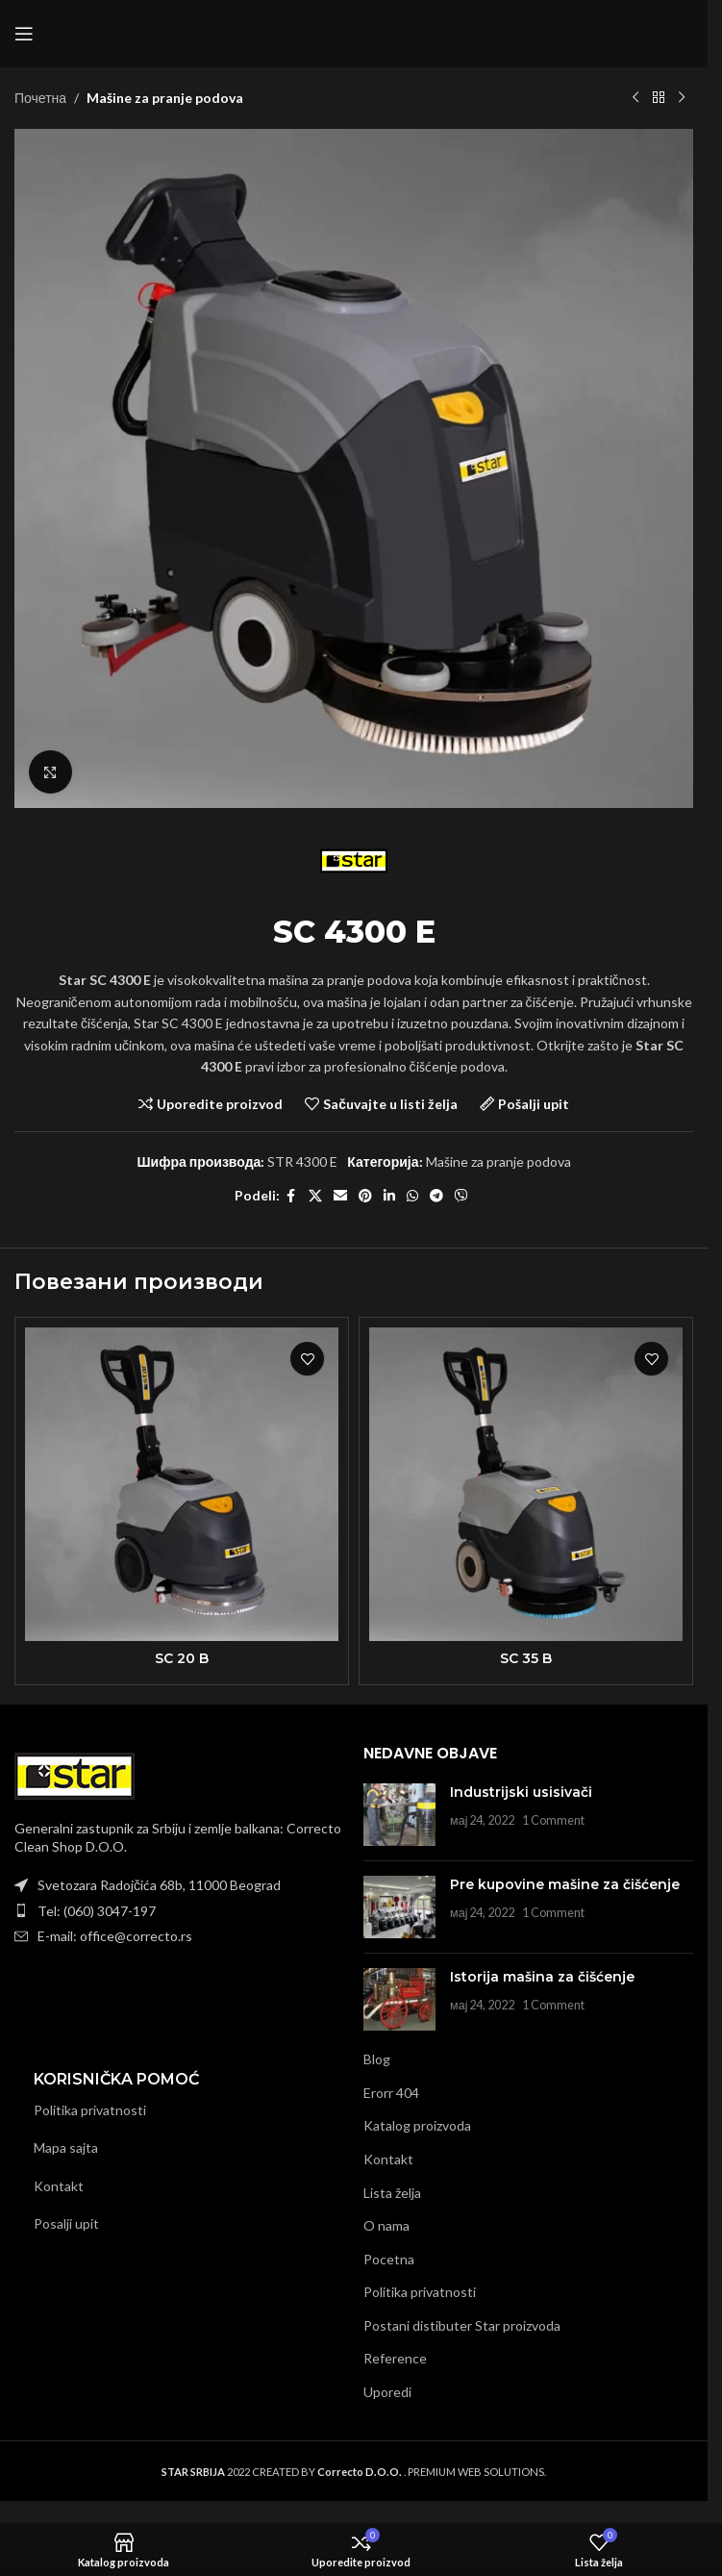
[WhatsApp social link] (412, 1196)
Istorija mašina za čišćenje (542, 1976)
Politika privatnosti (90, 2110)
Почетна (40, 97)
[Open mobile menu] (24, 33)
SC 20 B (182, 1658)
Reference (395, 2358)
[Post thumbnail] (399, 1814)
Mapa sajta (66, 2147)
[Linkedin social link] (389, 1196)
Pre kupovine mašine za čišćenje (565, 1884)
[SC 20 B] (181, 1484)
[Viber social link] (461, 1196)
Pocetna (388, 2259)
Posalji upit (66, 2223)
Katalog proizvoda (417, 2125)
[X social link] (315, 1196)
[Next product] (681, 98)
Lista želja (392, 2193)
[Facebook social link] (291, 1196)
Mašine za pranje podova (165, 97)
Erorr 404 (391, 2092)
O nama (386, 2225)
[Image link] (74, 1774)
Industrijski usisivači (521, 1792)
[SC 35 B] (526, 1484)
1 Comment (553, 1820)
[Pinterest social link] (365, 1196)
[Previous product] (635, 98)
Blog (376, 2059)
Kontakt (59, 2186)
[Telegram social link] (436, 1196)
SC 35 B (526, 1658)
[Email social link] (340, 1196)
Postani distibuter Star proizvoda (461, 2325)
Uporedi (387, 2392)
